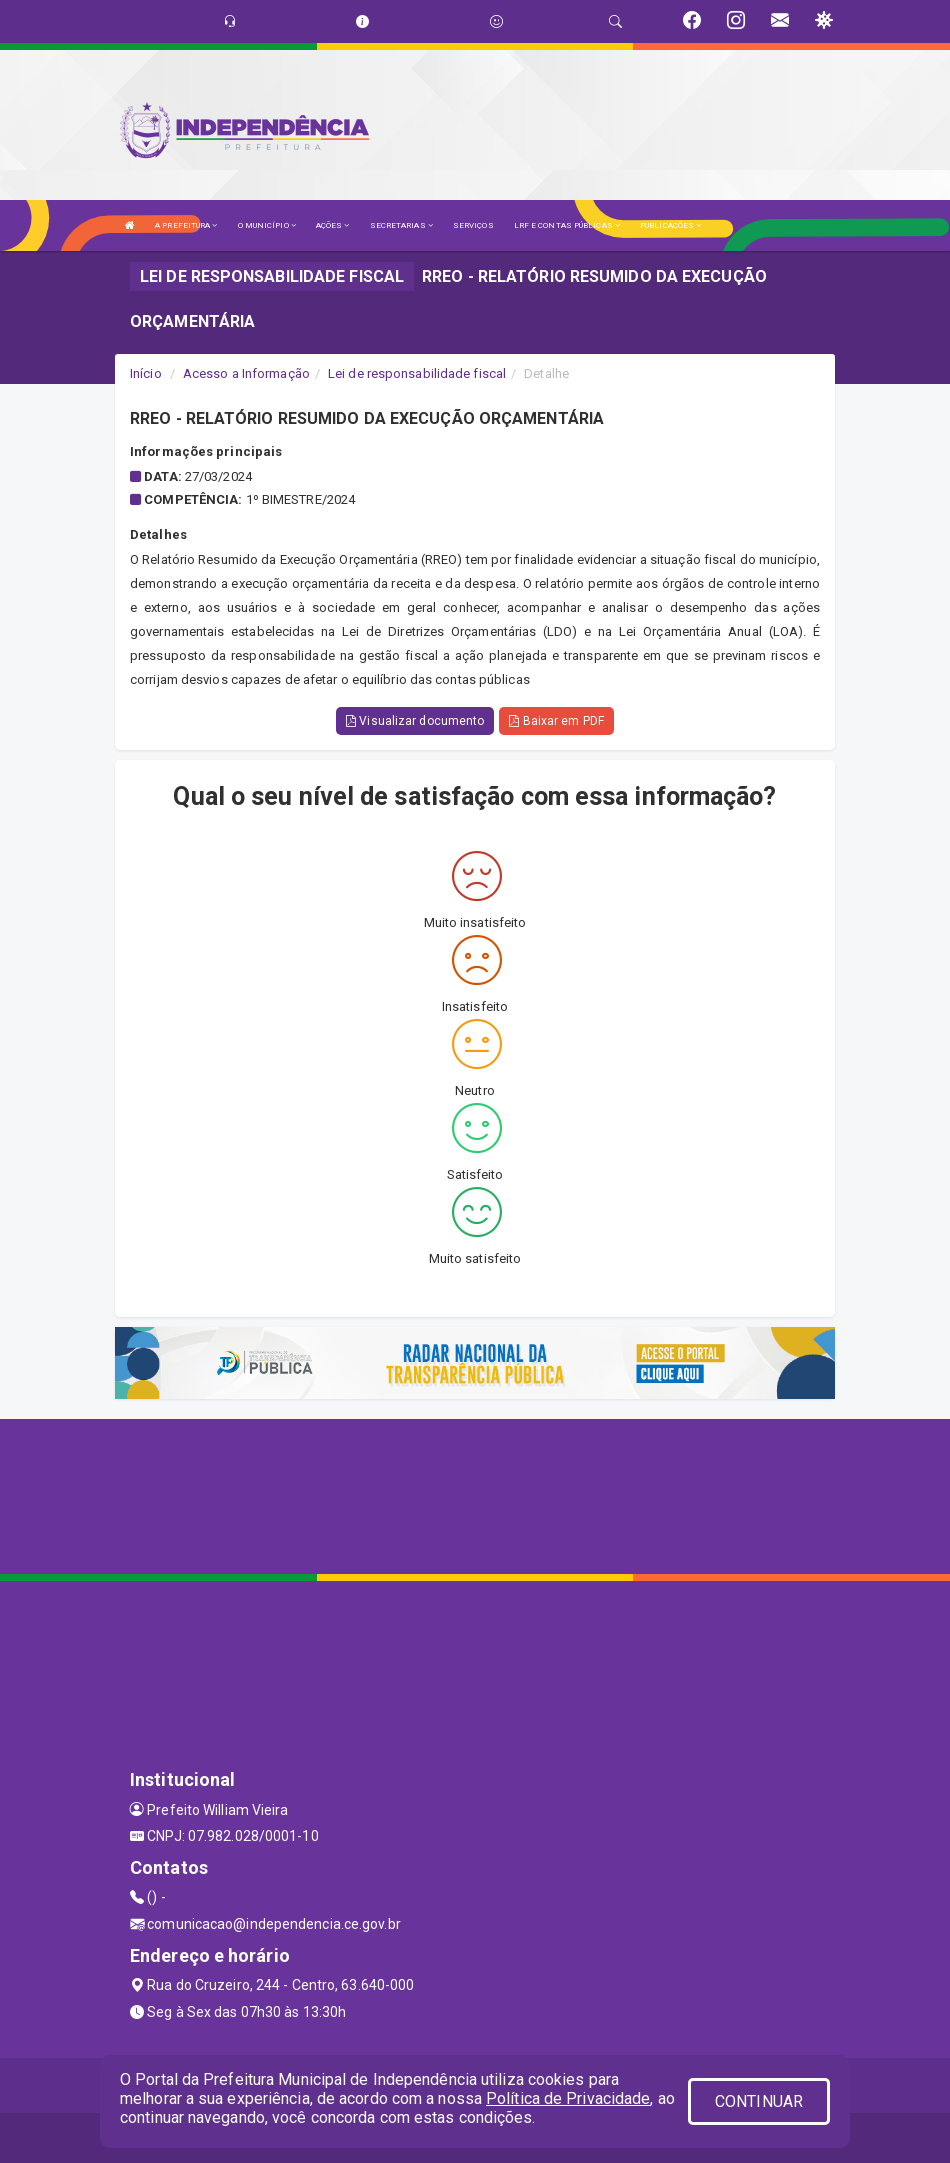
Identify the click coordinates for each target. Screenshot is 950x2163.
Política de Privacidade (568, 2098)
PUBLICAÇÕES (670, 225)
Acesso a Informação (246, 373)
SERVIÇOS (473, 225)
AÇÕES (333, 225)
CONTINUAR (759, 2101)
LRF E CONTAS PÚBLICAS (567, 225)
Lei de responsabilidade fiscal (417, 373)
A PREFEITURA (186, 225)
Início (146, 373)
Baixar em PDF (556, 721)
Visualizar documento (415, 721)
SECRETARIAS (401, 225)
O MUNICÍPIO (267, 225)
